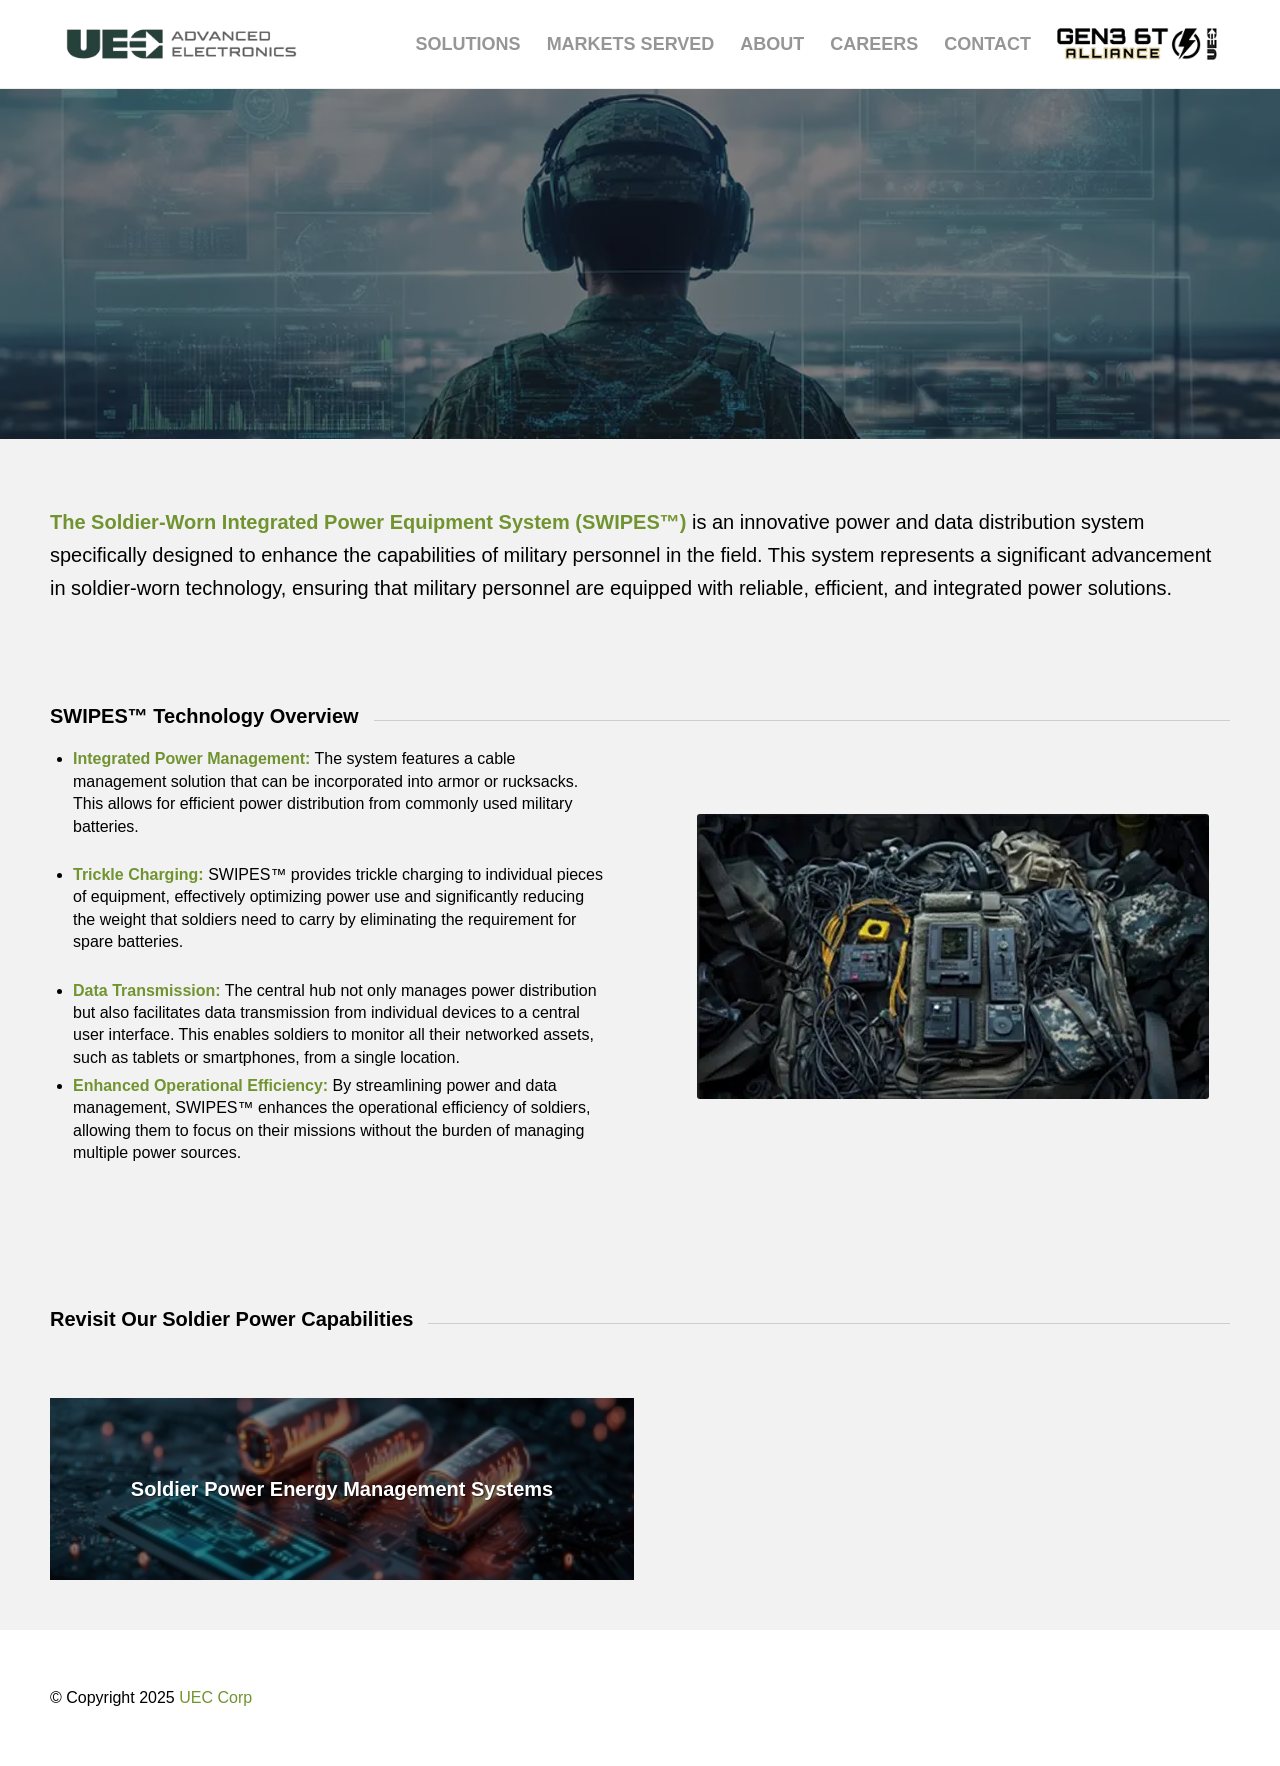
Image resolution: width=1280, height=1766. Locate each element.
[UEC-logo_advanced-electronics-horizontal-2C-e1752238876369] (181, 44)
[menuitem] (468, 44)
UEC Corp (215, 1697)
